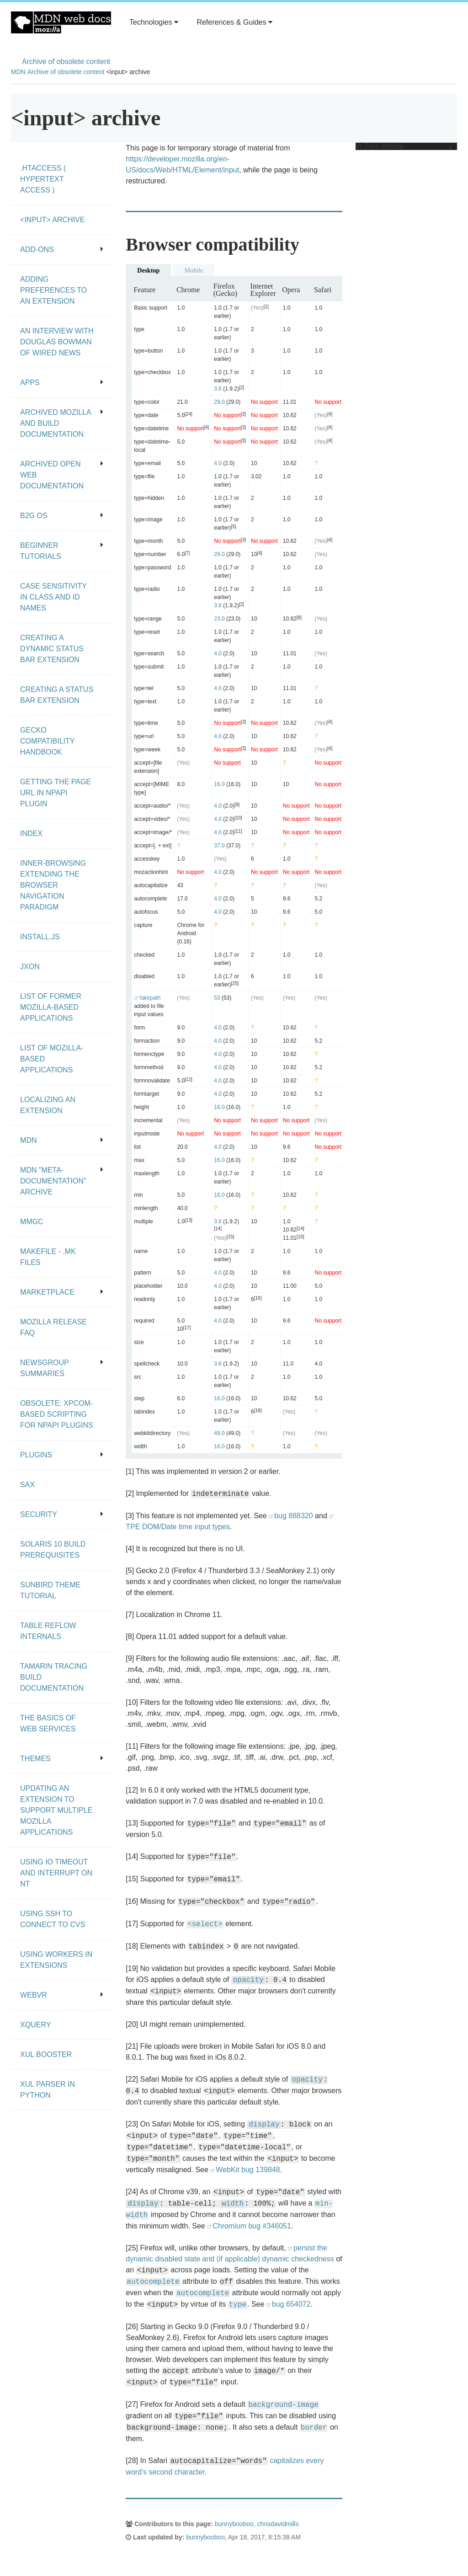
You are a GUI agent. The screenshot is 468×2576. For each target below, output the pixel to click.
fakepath (149, 998)
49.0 (219, 1433)
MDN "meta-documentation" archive (61, 1181)
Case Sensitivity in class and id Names (53, 597)
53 (217, 998)
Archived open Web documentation (61, 475)
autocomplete (153, 2282)
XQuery (35, 2025)
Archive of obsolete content (66, 61)
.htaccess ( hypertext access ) (43, 179)
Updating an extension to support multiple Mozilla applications (56, 1810)
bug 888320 (293, 1516)
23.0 (219, 619)
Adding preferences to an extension (53, 290)
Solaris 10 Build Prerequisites (52, 1549)
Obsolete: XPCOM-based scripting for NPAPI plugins (56, 1414)
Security (61, 1514)
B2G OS (61, 515)
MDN (18, 71)
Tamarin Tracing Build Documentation (53, 1677)
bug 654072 (291, 2304)
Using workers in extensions (56, 1959)
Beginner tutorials (61, 550)
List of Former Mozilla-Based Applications (50, 1007)
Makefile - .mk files (48, 1257)
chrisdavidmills (278, 2524)
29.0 (219, 402)
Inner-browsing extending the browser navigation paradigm (53, 885)
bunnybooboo (234, 2524)
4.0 (218, 463)
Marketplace (61, 1292)
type (237, 2305)
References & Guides (234, 22)
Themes (61, 1758)
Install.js (40, 937)
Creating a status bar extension (56, 695)
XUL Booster (46, 2054)
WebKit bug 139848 (248, 2170)
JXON (30, 966)
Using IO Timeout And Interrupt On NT (56, 1873)
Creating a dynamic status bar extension (52, 649)
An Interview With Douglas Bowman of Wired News (57, 342)
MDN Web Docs (61, 22)
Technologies (153, 22)
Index (31, 833)
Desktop (148, 270)
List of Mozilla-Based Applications (51, 1059)
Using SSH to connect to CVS (52, 1919)
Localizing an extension (47, 1105)
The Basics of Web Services (48, 1723)
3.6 (218, 389)
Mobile (194, 270)
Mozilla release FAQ (53, 1327)
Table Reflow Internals (48, 1631)
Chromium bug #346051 (252, 2226)
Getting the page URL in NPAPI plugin (55, 793)
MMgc (31, 1222)
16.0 (219, 784)
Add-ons (61, 249)
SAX (27, 1485)
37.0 (219, 845)
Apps (61, 382)
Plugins (61, 1455)
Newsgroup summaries (61, 1368)
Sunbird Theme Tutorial (50, 1590)
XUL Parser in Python (47, 2089)
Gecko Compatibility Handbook (47, 741)
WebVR (61, 1995)
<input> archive (52, 220)
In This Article (404, 146)
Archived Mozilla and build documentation (61, 423)
